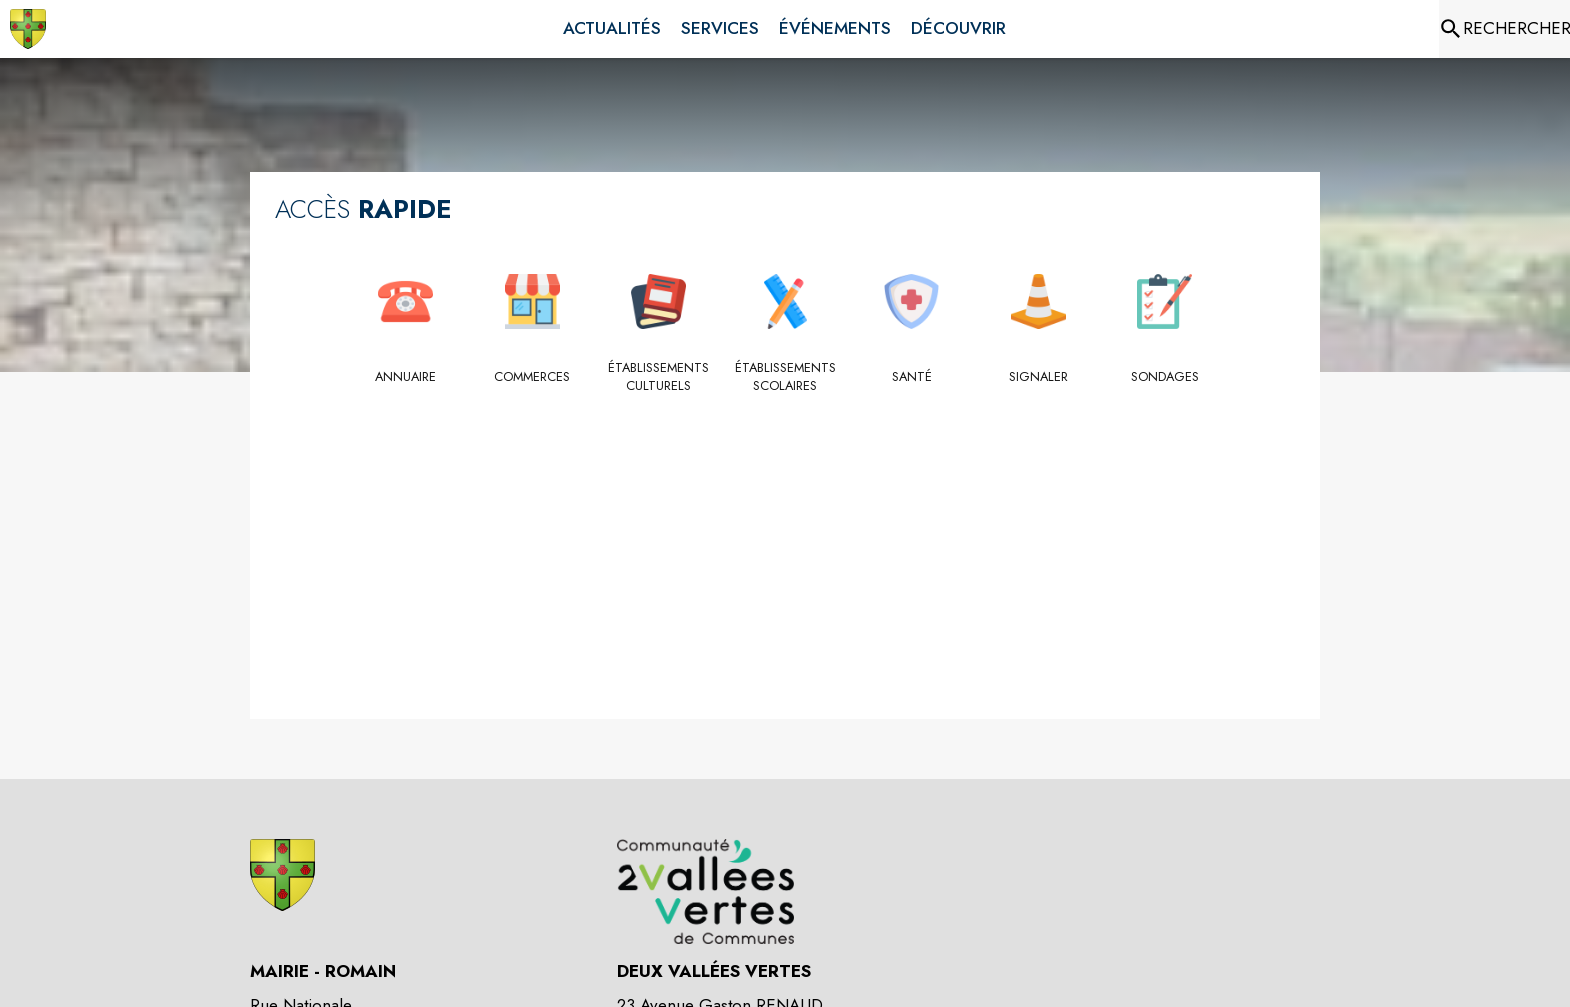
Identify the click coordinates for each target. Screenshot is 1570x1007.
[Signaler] (1038, 377)
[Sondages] (1164, 377)
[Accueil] (28, 29)
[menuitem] (612, 29)
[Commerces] (532, 377)
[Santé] (911, 377)
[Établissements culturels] (658, 377)
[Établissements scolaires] (785, 377)
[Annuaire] (405, 377)
